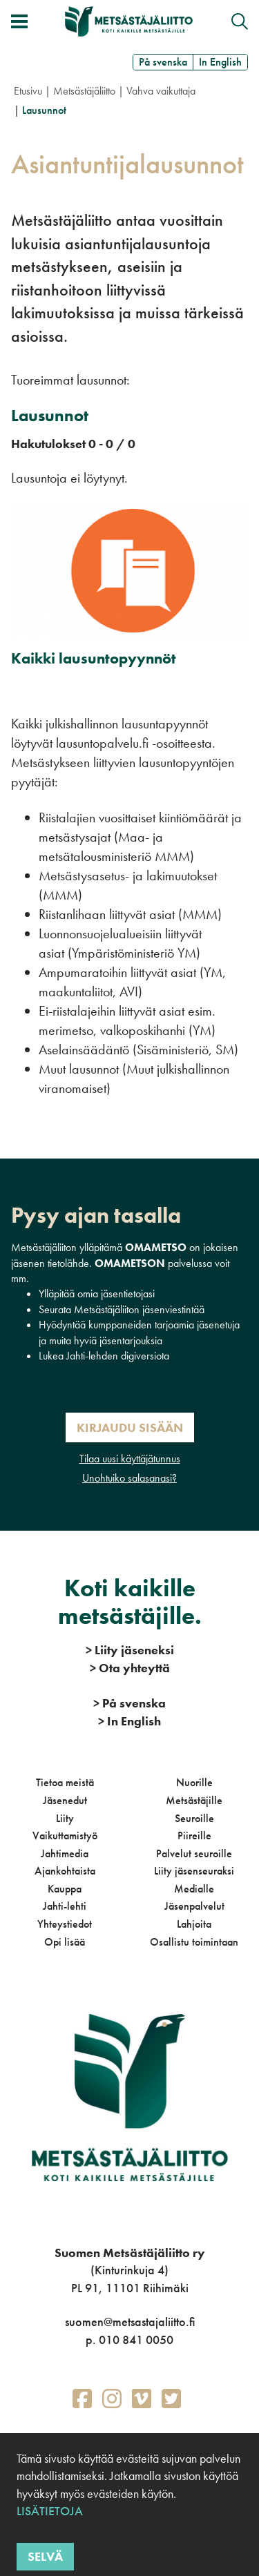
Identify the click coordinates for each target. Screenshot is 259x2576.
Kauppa (64, 1888)
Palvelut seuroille (194, 1853)
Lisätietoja (50, 2511)
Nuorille (194, 1782)
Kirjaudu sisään (130, 1427)
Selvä (45, 2556)
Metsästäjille (194, 1800)
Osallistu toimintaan (194, 1942)
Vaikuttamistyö (64, 1835)
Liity (65, 1818)
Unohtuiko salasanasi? (129, 1478)
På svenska (163, 62)
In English (220, 62)
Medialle (194, 1888)
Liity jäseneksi (130, 1650)
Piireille (194, 1835)
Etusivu (28, 91)
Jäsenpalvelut (194, 1906)
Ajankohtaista (65, 1870)
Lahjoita (194, 1924)
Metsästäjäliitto (84, 91)
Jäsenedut (65, 1800)
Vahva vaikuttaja (160, 91)
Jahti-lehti (64, 1906)
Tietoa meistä (65, 1782)
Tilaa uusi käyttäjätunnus (129, 1458)
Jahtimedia (64, 1853)
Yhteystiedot (64, 1924)
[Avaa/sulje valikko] (19, 21)
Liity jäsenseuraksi (194, 1870)
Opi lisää (64, 1942)
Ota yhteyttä (130, 1668)
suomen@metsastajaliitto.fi (130, 2322)
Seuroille (194, 1818)
